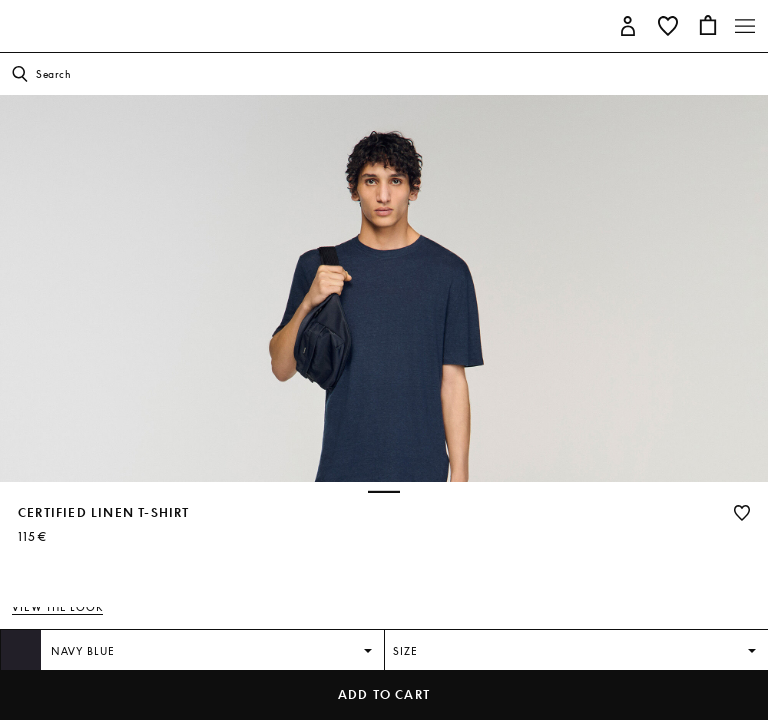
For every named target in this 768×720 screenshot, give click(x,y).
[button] (628, 24)
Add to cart (384, 694)
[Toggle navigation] (745, 26)
